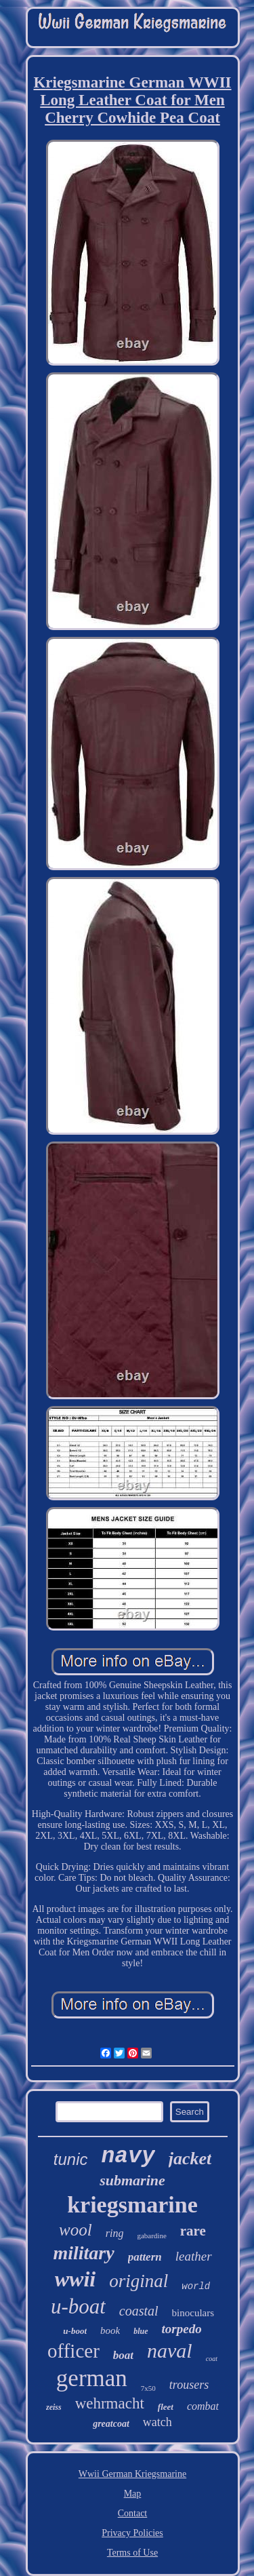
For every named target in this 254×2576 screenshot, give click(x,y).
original (138, 2281)
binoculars (193, 2312)
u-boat (78, 2306)
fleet (165, 2407)
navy (127, 2156)
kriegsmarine (132, 2204)
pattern (145, 2256)
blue (140, 2331)
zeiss (54, 2407)
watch (157, 2422)
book (110, 2330)
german (91, 2378)
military (83, 2252)
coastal (138, 2310)
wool (75, 2230)
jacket (190, 2158)
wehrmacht (109, 2403)
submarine (132, 2180)
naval (169, 2350)
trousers (189, 2385)
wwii (75, 2279)
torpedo (182, 2329)
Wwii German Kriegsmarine (132, 2474)
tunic (71, 2159)
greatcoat (111, 2424)
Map (133, 2494)
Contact (133, 2513)
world (196, 2286)
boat (123, 2355)
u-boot (75, 2331)
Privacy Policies (132, 2533)
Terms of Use (132, 2553)
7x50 (148, 2388)
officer (73, 2351)
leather (193, 2256)
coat (211, 2358)
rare (193, 2231)
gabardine (151, 2235)
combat (203, 2406)
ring (115, 2233)
